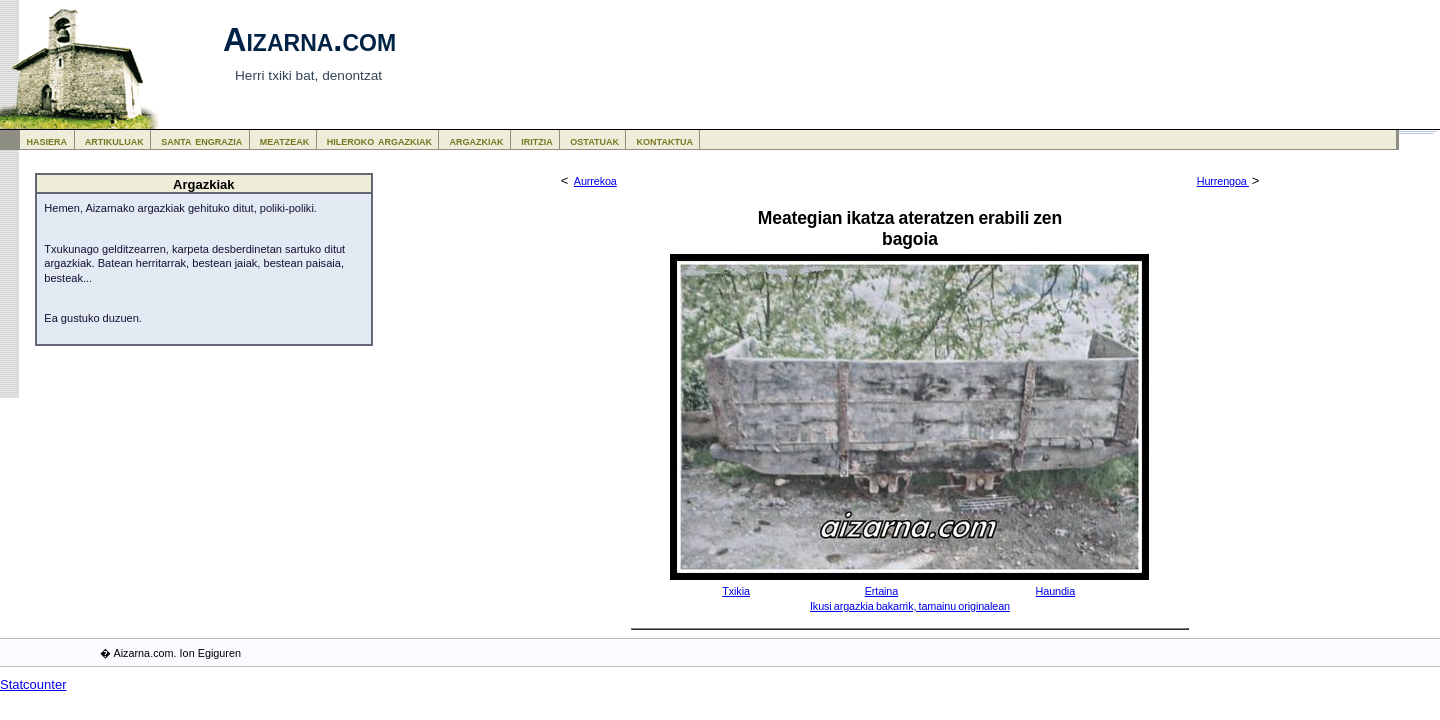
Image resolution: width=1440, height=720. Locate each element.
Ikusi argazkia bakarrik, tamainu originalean (910, 606)
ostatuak (594, 140)
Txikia (736, 591)
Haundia (1055, 591)
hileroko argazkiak (379, 140)
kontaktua (665, 140)
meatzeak (284, 140)
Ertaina (881, 591)
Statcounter (33, 684)
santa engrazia (201, 140)
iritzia (537, 140)
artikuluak (114, 140)
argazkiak (477, 140)
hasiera (47, 140)
